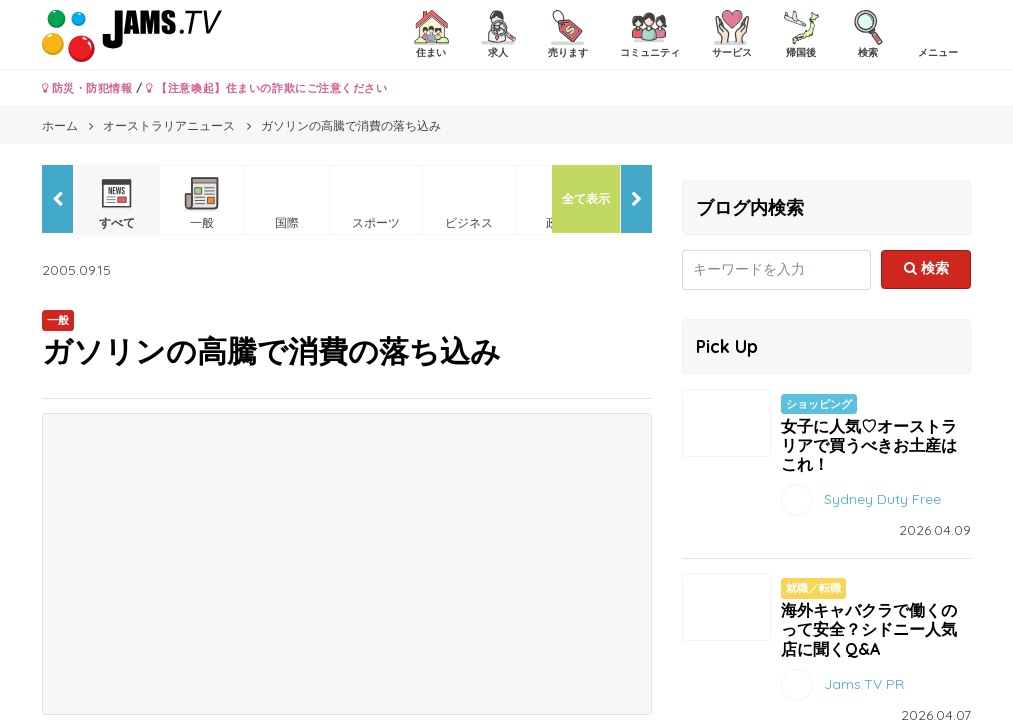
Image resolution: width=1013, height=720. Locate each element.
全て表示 (586, 198)
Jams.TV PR (864, 683)
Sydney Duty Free (882, 499)
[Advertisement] (347, 564)
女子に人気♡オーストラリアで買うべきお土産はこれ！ (869, 445)
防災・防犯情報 (87, 88)
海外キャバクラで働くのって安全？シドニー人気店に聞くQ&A (869, 629)
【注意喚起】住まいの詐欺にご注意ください (266, 88)
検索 (926, 268)
